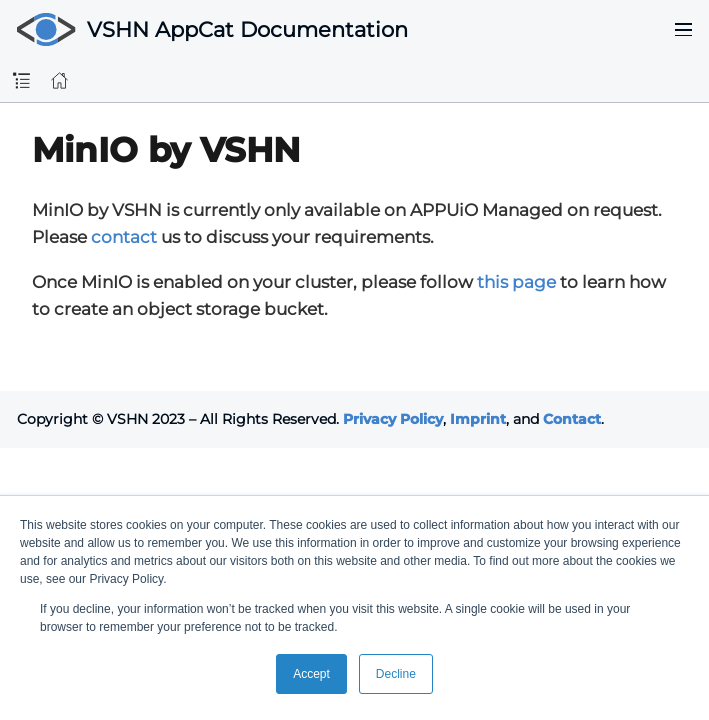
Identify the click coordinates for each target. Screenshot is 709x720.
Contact (572, 419)
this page (516, 282)
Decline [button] (396, 674)
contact (124, 237)
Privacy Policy (393, 419)
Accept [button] (311, 674)
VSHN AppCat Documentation (247, 29)
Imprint (478, 419)
